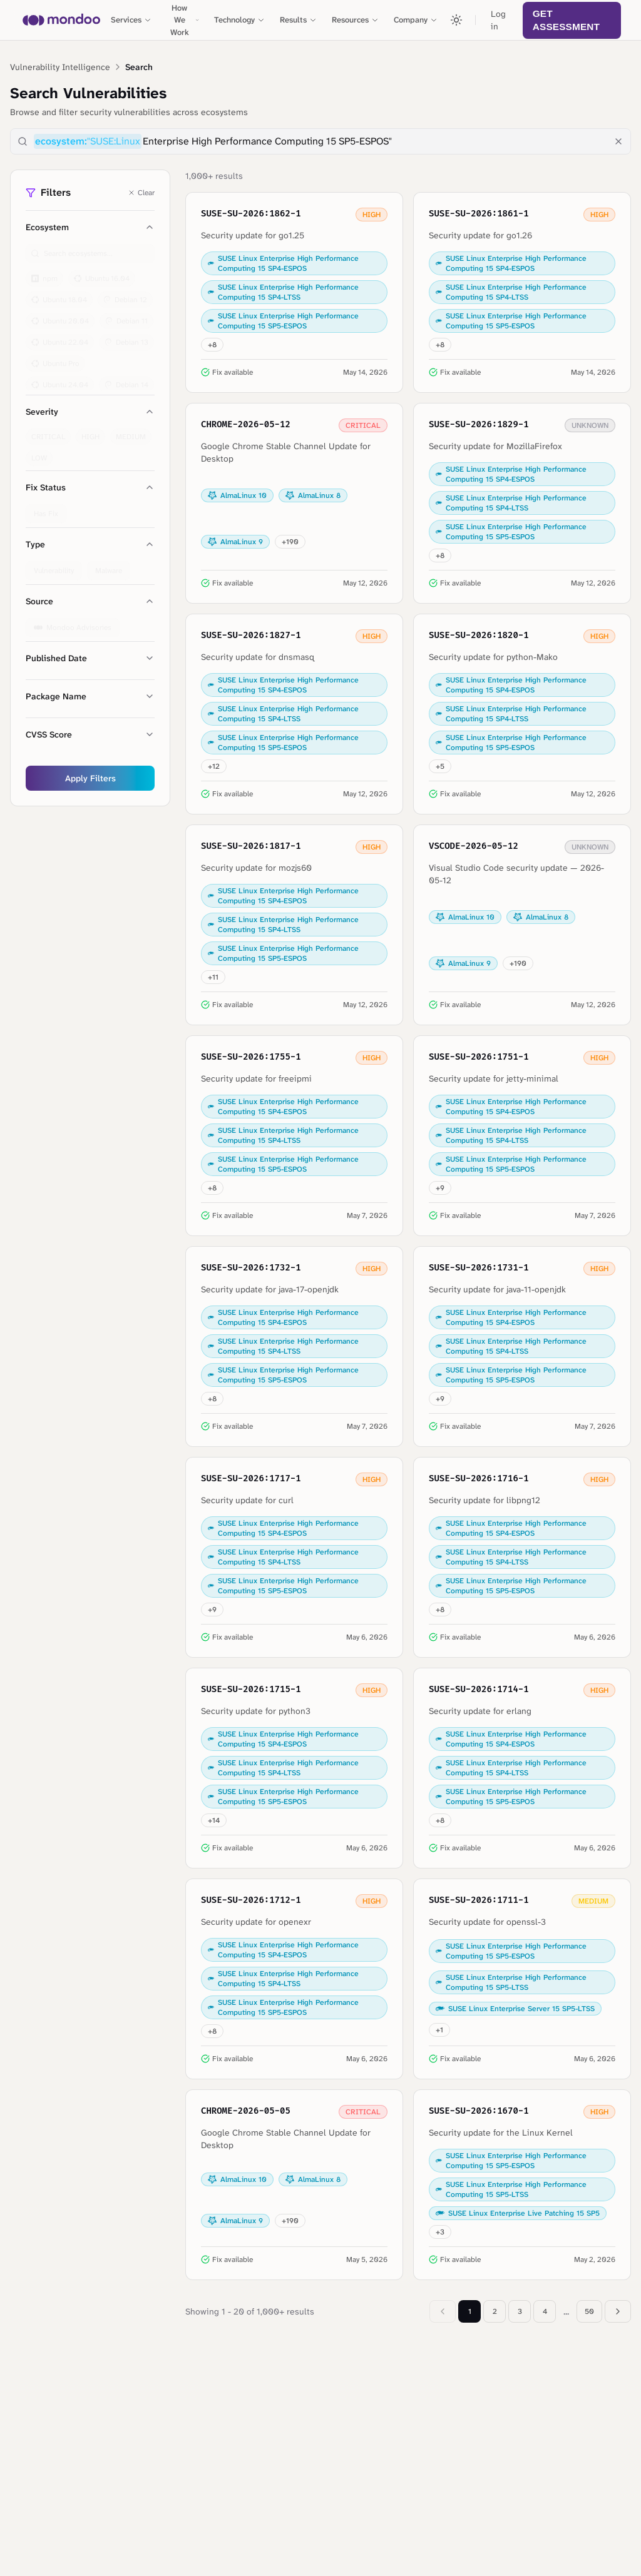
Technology (239, 19)
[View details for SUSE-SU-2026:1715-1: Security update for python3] (294, 1768)
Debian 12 (125, 294)
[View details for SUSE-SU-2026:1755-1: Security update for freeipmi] (294, 1135)
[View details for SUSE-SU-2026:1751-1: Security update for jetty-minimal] (522, 1135)
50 (589, 2311)
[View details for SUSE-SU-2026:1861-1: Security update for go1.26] (522, 292)
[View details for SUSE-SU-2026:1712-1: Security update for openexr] (294, 1979)
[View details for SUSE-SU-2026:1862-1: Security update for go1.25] (294, 292)
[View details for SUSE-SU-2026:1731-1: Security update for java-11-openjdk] (522, 1346)
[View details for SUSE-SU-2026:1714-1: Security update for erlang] (522, 1768)
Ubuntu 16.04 (102, 273)
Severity (90, 411)
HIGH (90, 431)
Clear (141, 193)
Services (131, 19)
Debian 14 (126, 379)
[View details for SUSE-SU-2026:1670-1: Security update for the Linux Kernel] (522, 2184)
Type (90, 544)
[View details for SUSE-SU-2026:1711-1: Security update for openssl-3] (522, 1979)
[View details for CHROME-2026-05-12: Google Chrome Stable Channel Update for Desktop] (294, 503)
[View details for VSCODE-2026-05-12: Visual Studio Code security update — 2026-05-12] (522, 924)
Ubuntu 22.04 (59, 337)
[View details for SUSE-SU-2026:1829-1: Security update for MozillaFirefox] (522, 503)
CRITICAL (48, 431)
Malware (108, 565)
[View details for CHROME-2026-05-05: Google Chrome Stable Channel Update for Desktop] (294, 2184)
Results (298, 19)
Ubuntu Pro (55, 358)
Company (416, 19)
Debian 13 (126, 337)
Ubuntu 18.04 (59, 294)
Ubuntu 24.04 (59, 379)
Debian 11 (126, 315)
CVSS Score (90, 734)
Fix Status (90, 487)
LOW (39, 452)
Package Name (90, 696)
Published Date (90, 658)
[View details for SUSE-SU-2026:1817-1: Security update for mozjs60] (294, 924)
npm (44, 273)
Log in (498, 20)
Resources (355, 19)
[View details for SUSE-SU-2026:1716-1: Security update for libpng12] (522, 1557)
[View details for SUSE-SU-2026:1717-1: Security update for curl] (294, 1557)
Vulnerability (54, 565)
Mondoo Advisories (72, 622)
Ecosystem (90, 227)
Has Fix (46, 508)
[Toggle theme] (456, 20)
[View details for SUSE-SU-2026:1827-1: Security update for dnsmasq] (294, 714)
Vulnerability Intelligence (60, 67)
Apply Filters (90, 778)
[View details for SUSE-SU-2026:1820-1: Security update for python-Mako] (522, 714)
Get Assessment (566, 20)
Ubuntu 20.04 (60, 315)
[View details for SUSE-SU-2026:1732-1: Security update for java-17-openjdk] (294, 1346)
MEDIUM (131, 431)
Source (90, 601)
